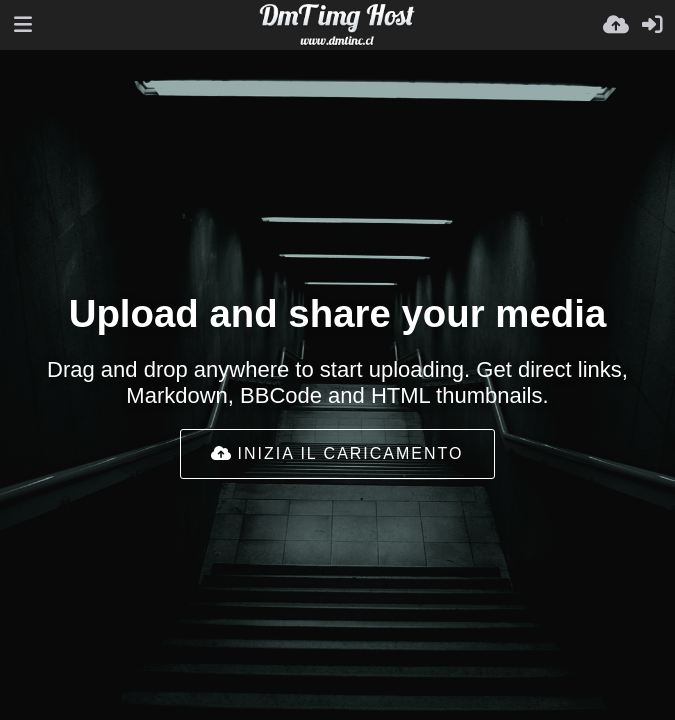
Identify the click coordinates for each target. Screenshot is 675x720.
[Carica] (616, 25)
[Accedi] (652, 25)
